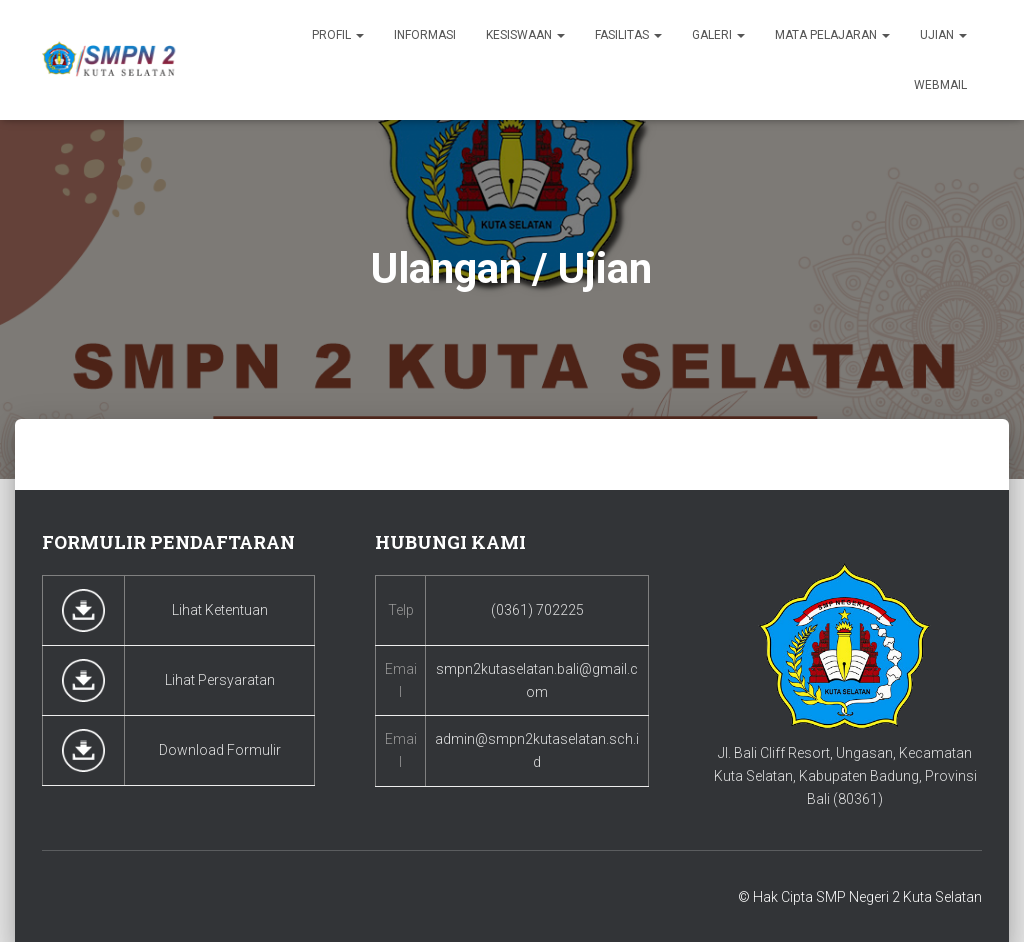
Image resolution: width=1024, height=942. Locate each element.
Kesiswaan (525, 35)
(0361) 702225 (537, 610)
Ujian (943, 35)
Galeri (718, 35)
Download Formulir (220, 750)
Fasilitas (628, 35)
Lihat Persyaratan (220, 680)
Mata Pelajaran (832, 35)
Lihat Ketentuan (220, 610)
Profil (338, 35)
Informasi (425, 35)
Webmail (940, 85)
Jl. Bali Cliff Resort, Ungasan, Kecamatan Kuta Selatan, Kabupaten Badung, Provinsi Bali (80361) (845, 775)
